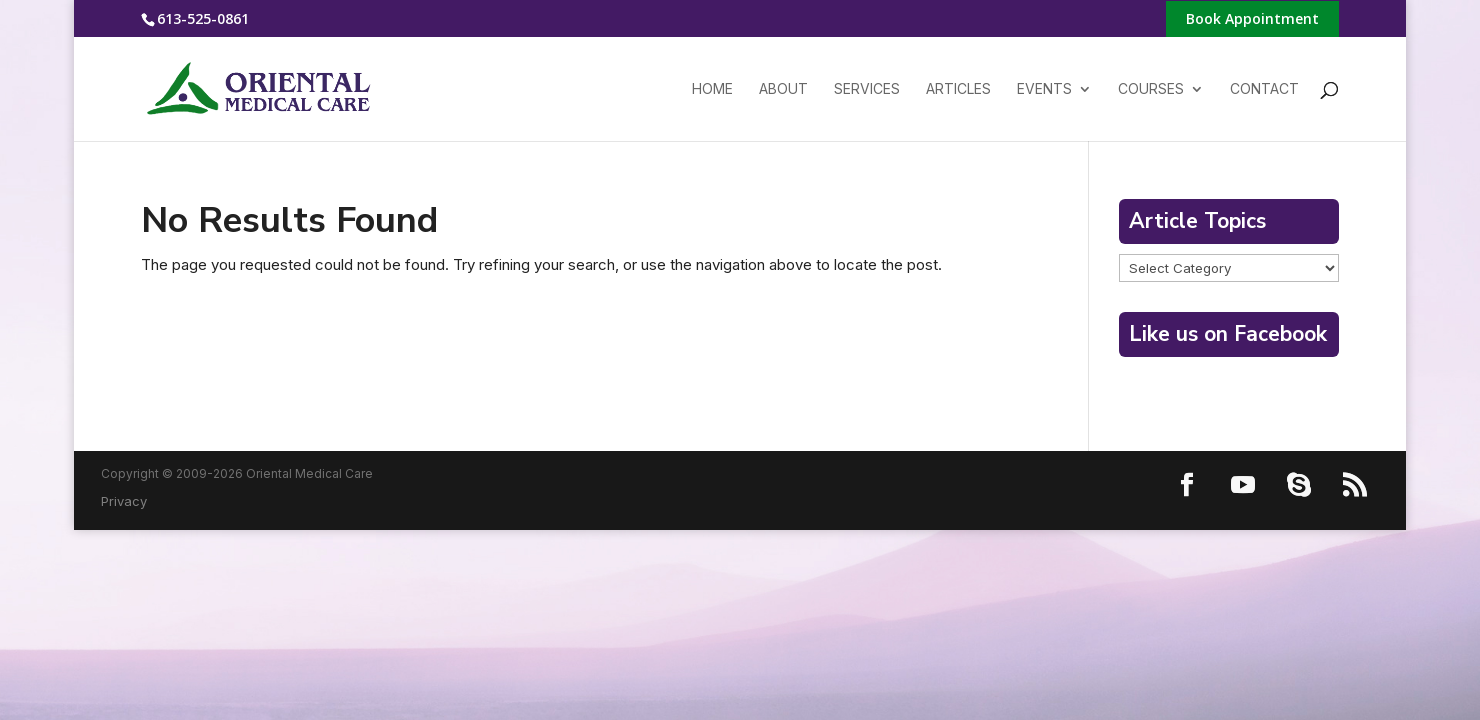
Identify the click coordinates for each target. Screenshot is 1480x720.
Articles (958, 89)
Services (867, 89)
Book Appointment (1252, 20)
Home (712, 89)
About (783, 89)
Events (1044, 89)
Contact (1264, 89)
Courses (1151, 89)
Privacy (124, 501)
